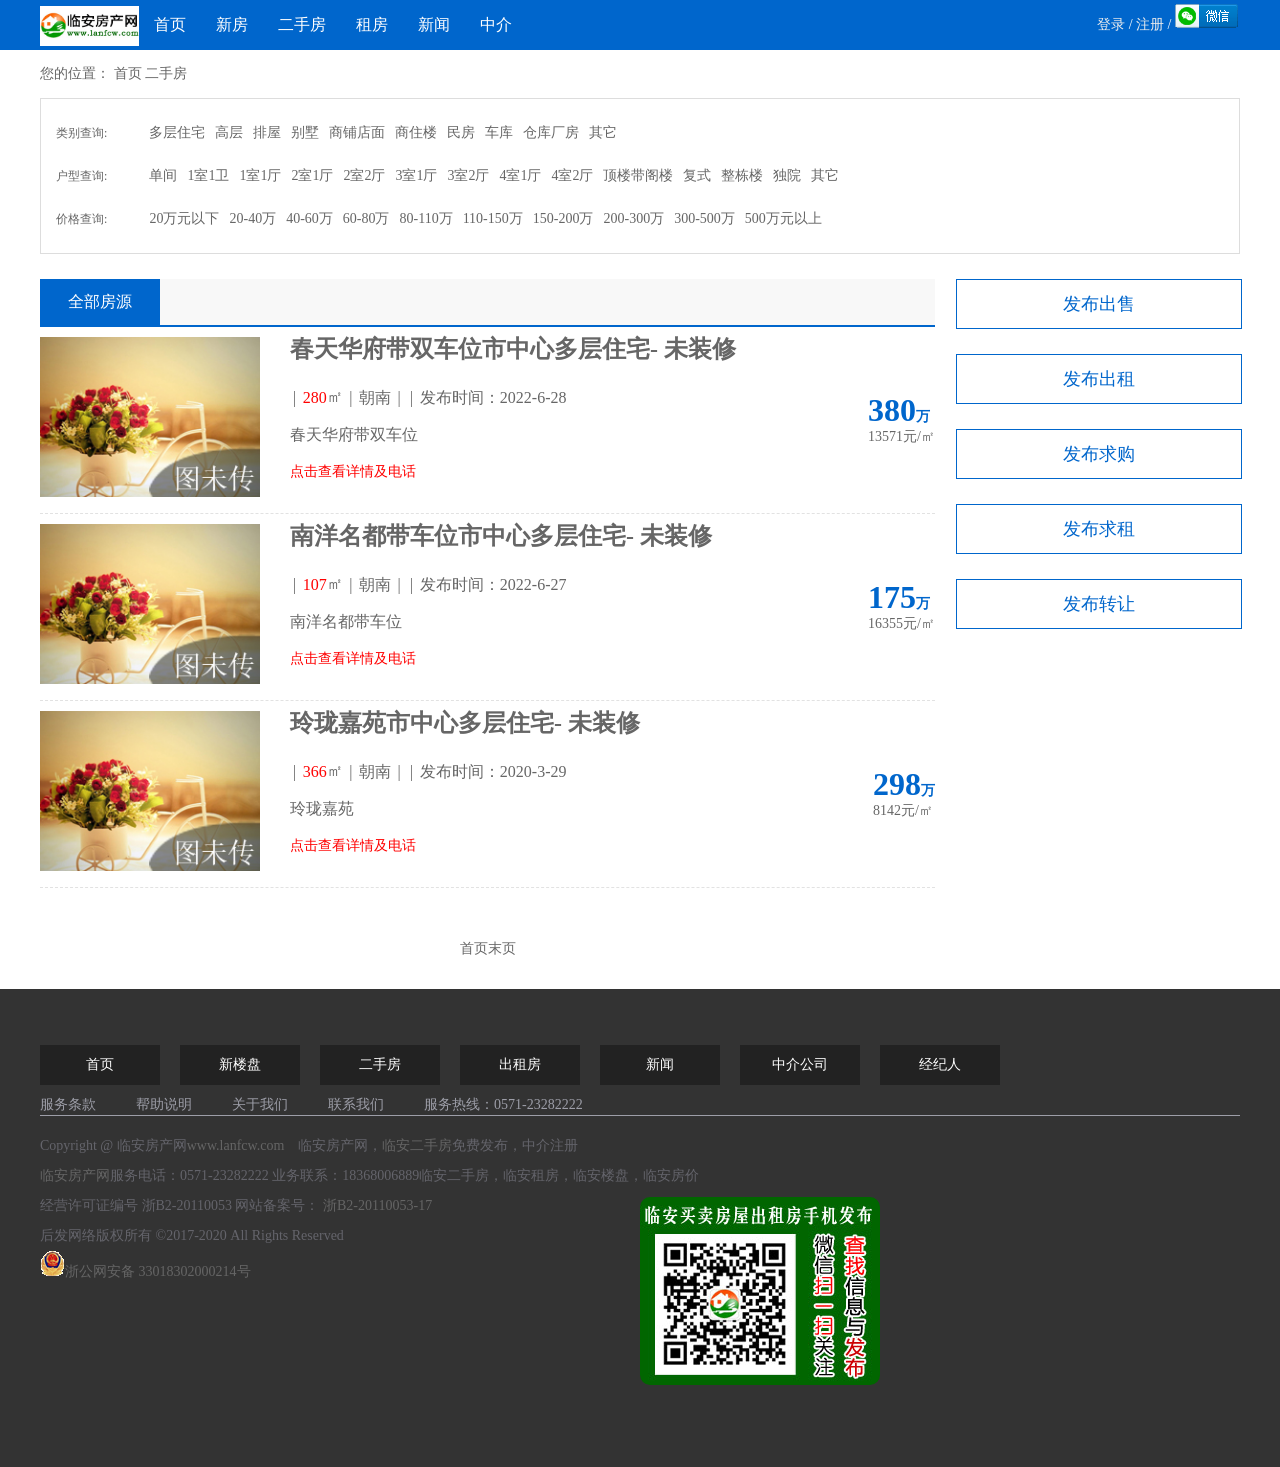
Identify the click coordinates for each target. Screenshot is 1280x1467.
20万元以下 (184, 218)
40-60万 (309, 218)
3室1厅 (416, 175)
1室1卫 (208, 175)
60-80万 (366, 218)
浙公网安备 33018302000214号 (145, 1271)
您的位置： (75, 73)
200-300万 (633, 218)
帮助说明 (164, 1104)
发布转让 (1099, 604)
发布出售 (1099, 304)
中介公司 (800, 1064)
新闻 (434, 24)
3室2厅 (468, 175)
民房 (461, 132)
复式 (697, 175)
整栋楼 (742, 175)
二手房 (302, 24)
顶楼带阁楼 (638, 175)
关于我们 (260, 1104)
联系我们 (356, 1104)
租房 (372, 24)
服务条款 (68, 1104)
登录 (1111, 24)
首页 (170, 24)
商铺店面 (357, 132)
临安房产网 (75, 1175)
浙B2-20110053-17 (377, 1205)
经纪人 (940, 1064)
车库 (499, 132)
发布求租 (1099, 529)
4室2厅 (572, 175)
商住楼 (416, 132)
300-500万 (704, 218)
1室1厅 (260, 175)
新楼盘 (240, 1064)
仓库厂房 (551, 132)
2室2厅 (364, 175)
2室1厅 (312, 175)
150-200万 (563, 218)
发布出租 (1099, 379)
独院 (787, 175)
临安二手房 (417, 1145)
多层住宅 (177, 132)
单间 (163, 175)
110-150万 (493, 218)
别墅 (305, 132)
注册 (1150, 24)
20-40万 (252, 218)
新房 (232, 24)
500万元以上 (783, 218)
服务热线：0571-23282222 (503, 1104)
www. (236, 1145)
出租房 (520, 1064)
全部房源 (100, 301)
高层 (229, 132)
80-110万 (425, 218)
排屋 (267, 132)
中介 (496, 24)
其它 (603, 132)
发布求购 (1099, 454)
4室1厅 (520, 175)
